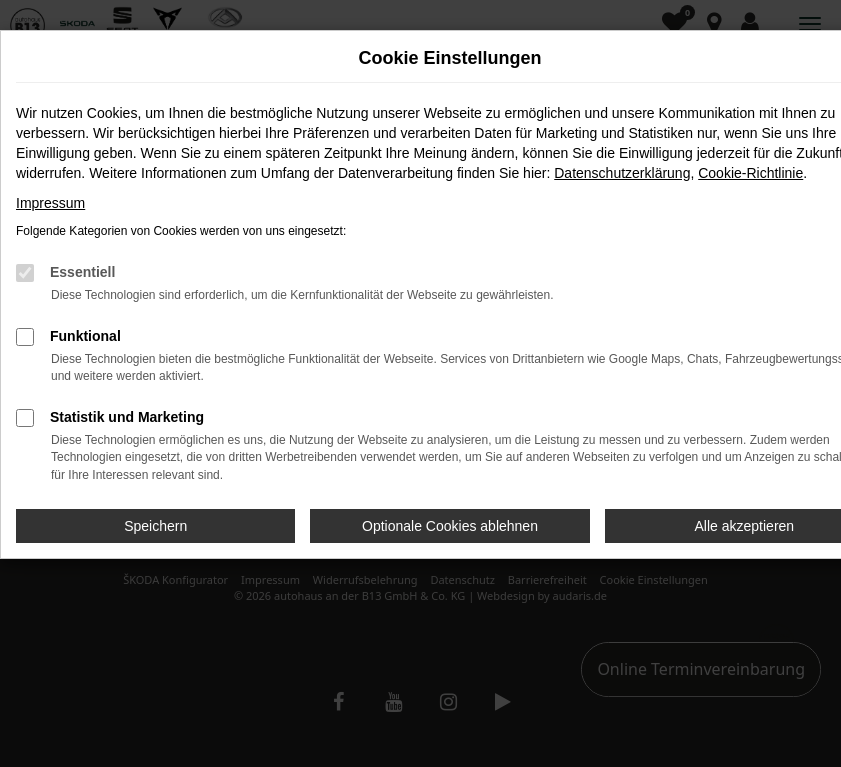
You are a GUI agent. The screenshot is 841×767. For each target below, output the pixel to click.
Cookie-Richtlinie (750, 173)
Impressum (50, 203)
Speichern (155, 526)
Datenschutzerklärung (622, 173)
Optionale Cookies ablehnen (450, 526)
